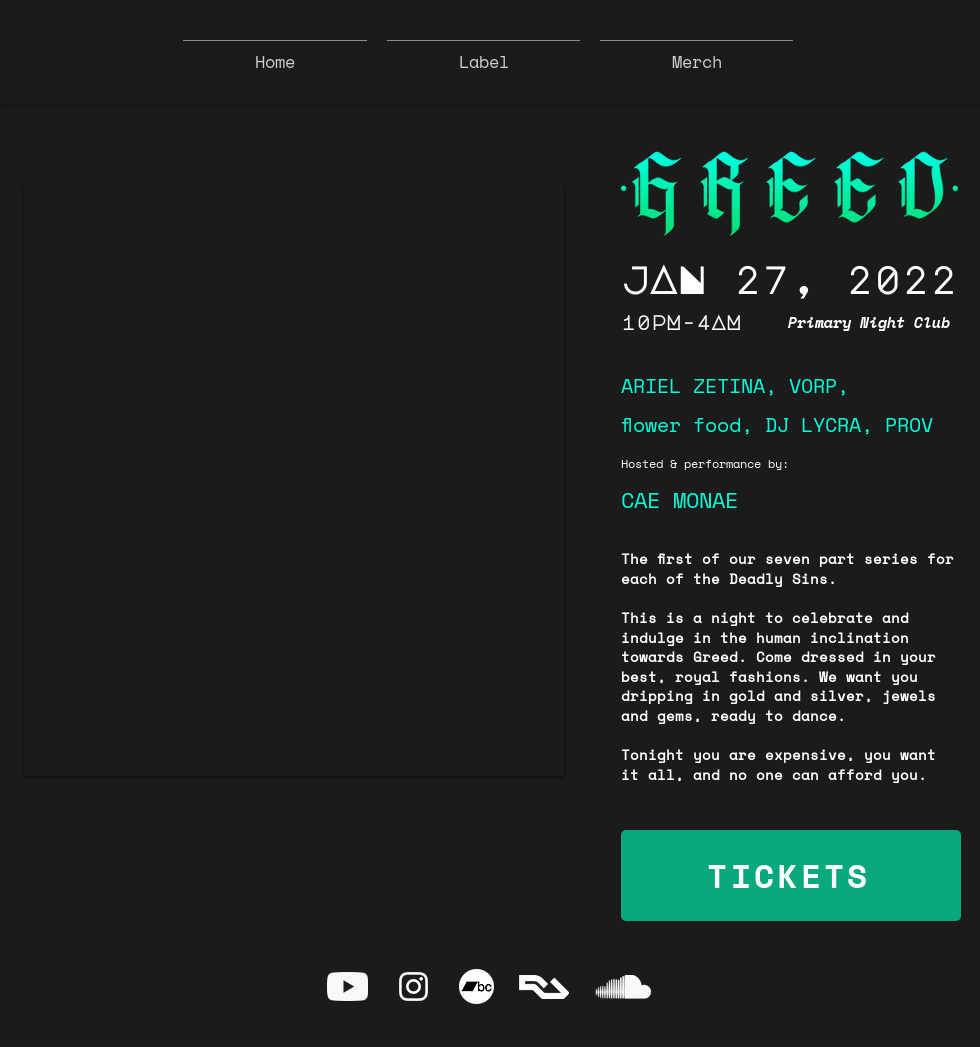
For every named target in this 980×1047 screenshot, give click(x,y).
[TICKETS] (791, 875)
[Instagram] (413, 986)
